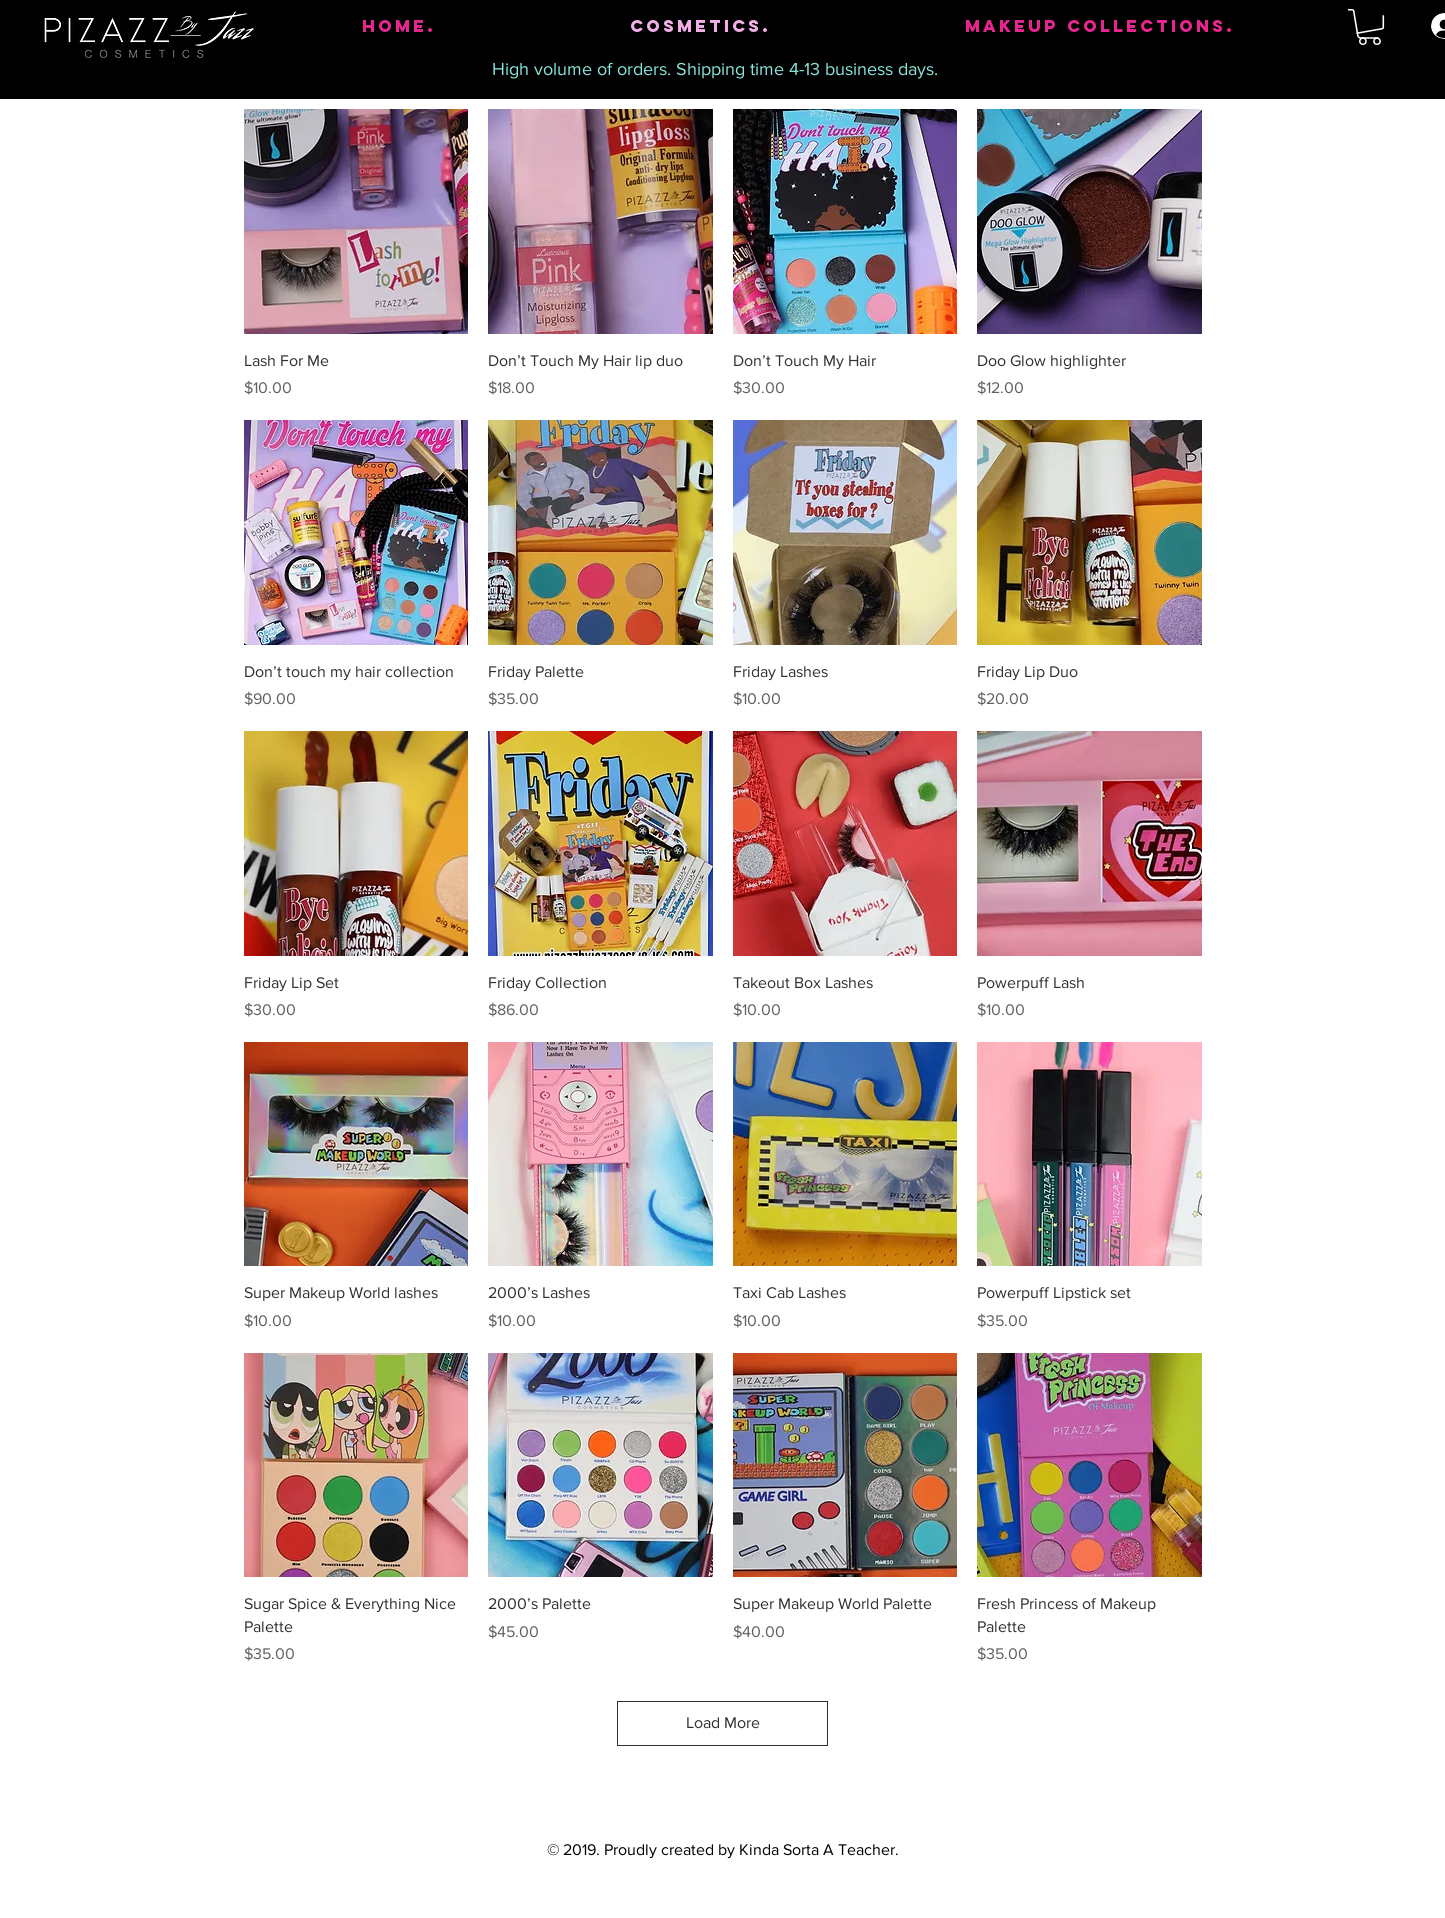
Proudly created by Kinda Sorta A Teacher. (751, 1849)
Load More (723, 1722)
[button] (1369, 27)
